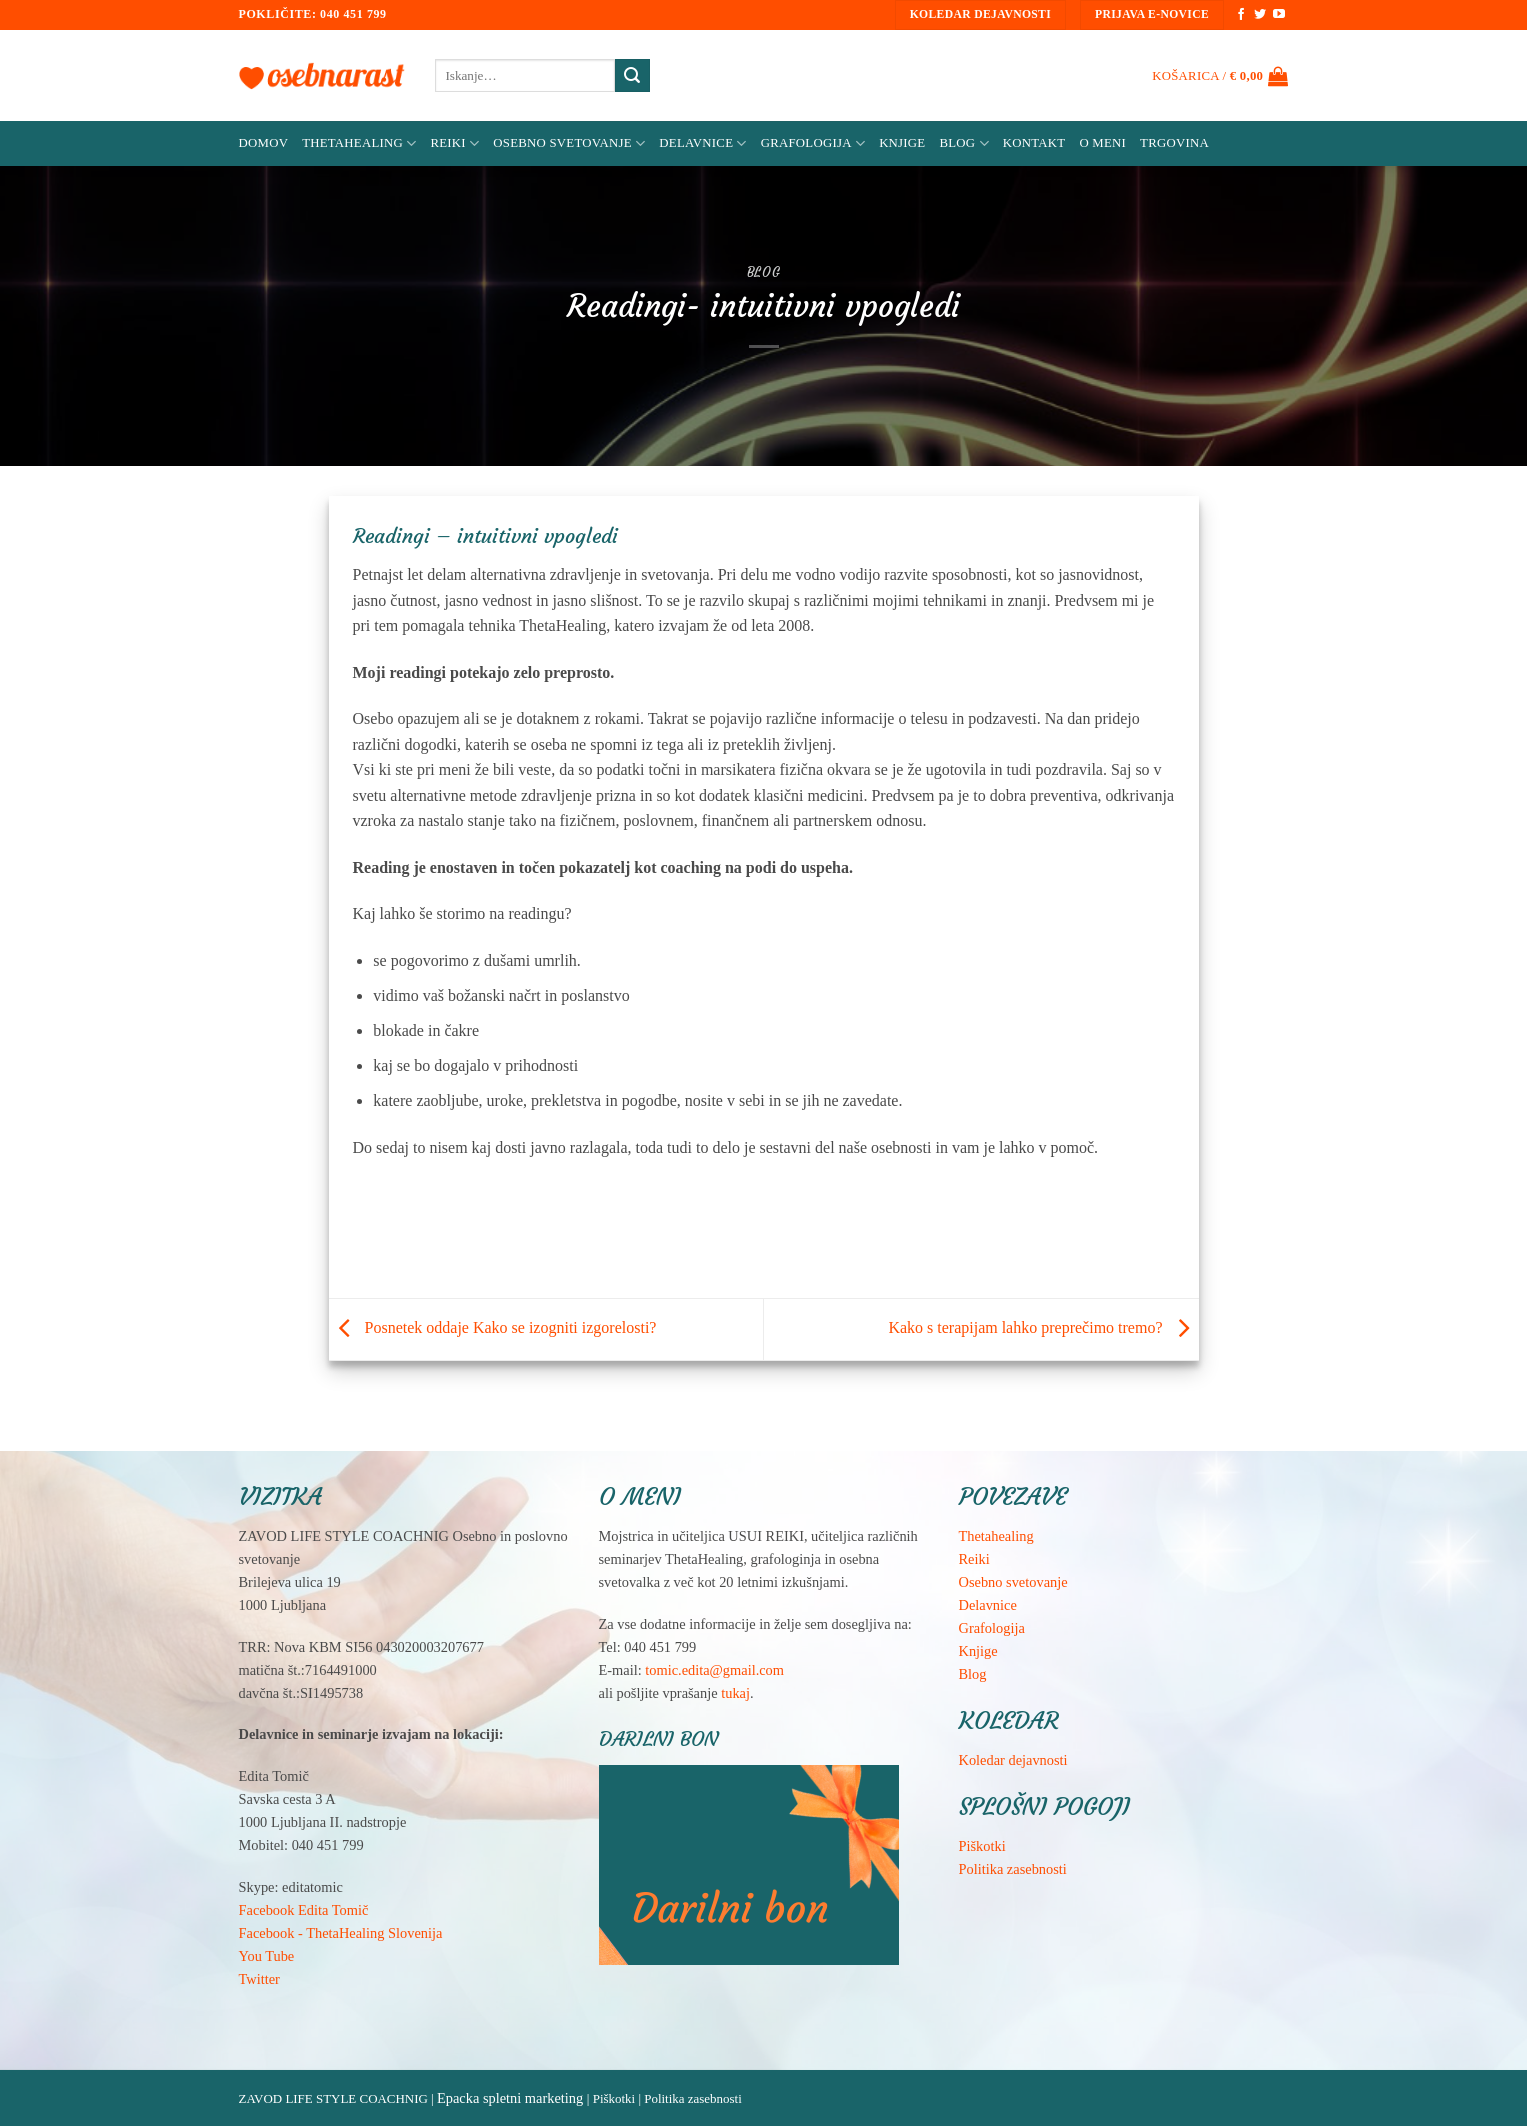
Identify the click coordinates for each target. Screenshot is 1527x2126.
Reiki (454, 143)
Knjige (902, 143)
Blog (963, 143)
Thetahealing (996, 1536)
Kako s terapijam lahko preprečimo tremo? (1043, 1327)
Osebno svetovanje (569, 143)
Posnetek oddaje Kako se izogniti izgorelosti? (493, 1327)
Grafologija (813, 143)
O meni (1102, 143)
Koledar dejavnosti (1013, 1760)
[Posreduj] (632, 76)
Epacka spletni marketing (510, 2098)
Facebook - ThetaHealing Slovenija (341, 1933)
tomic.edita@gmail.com (714, 1670)
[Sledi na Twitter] (1260, 15)
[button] (1220, 76)
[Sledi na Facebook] (1241, 15)
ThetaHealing (359, 143)
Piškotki (982, 1846)
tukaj (735, 1693)
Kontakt (1034, 143)
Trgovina (1174, 143)
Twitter (259, 1979)
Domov (264, 143)
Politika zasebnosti (1013, 1869)
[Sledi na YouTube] (1279, 15)
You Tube (267, 1956)
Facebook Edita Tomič (304, 1910)
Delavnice (702, 143)
